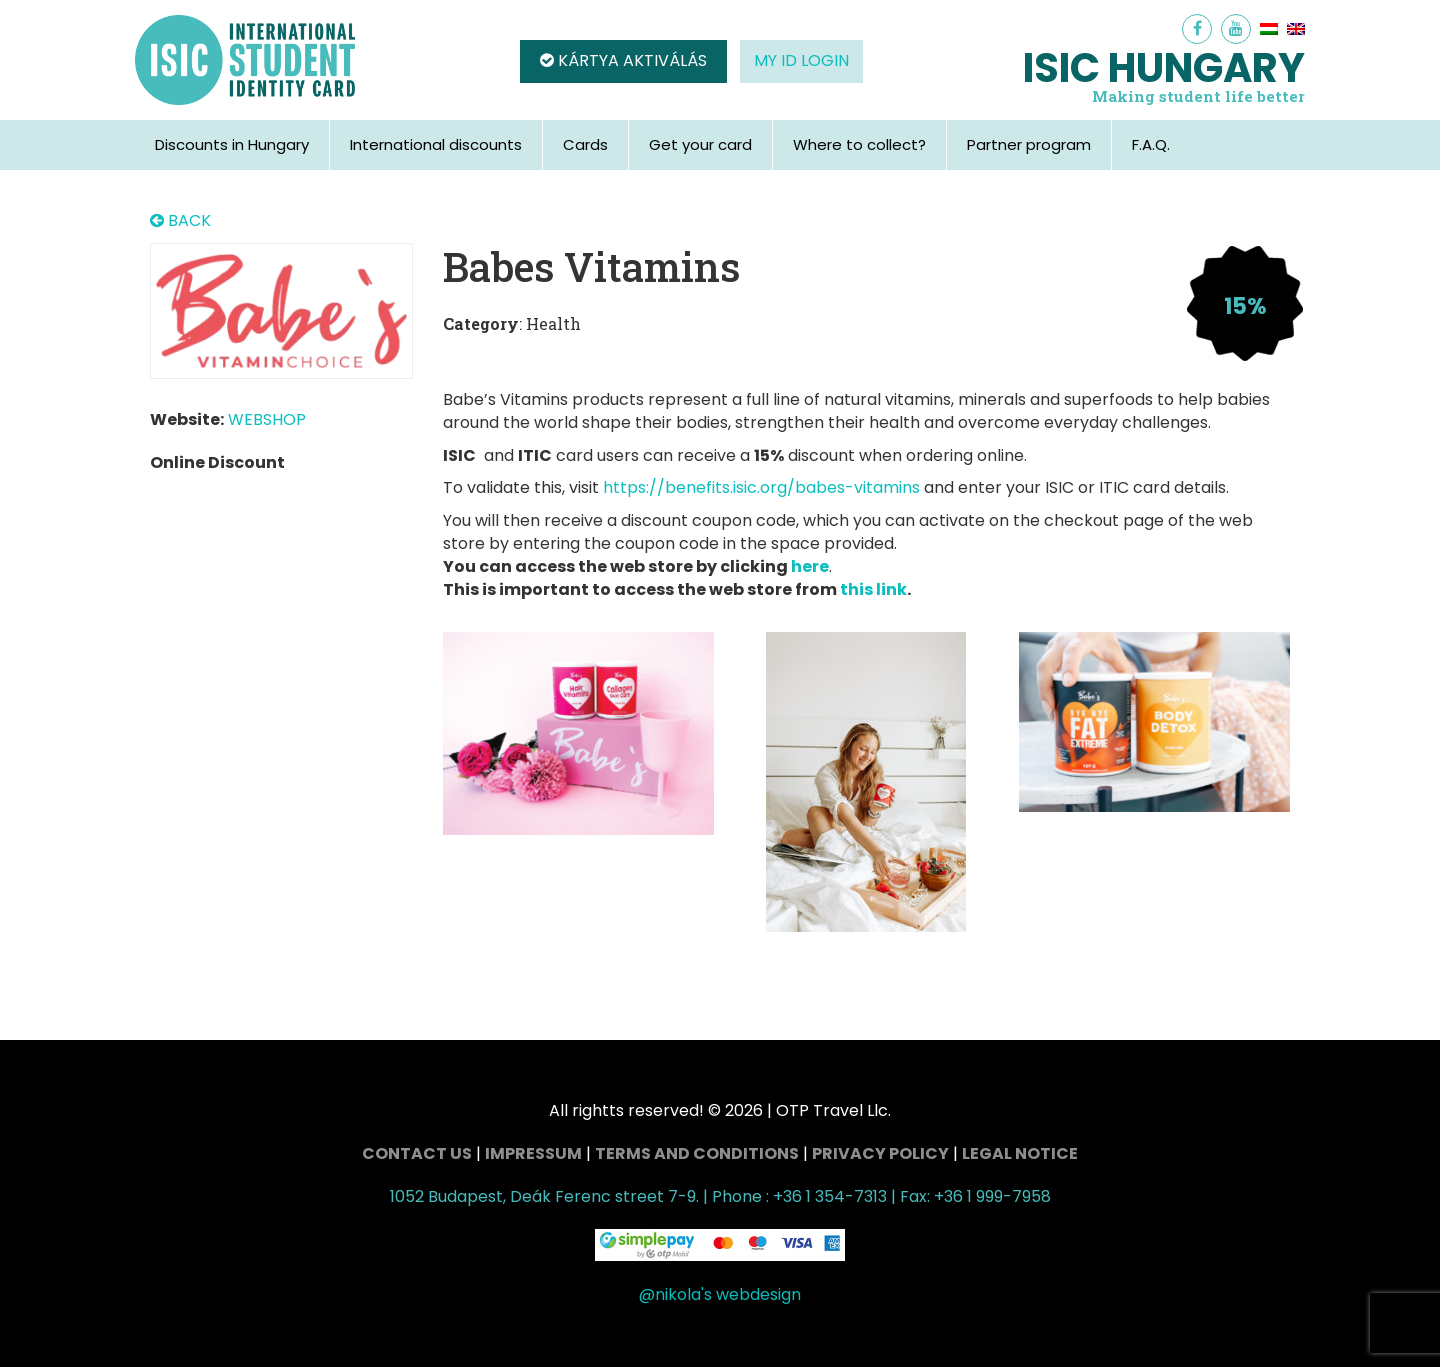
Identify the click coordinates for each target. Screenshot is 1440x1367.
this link (873, 589)
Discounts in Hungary (232, 144)
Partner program (1029, 144)
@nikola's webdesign (720, 1294)
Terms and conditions (697, 1153)
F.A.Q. (1151, 144)
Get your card (700, 144)
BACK (180, 221)
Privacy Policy (880, 1153)
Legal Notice (1020, 1153)
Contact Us (417, 1153)
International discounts (436, 144)
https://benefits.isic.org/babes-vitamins (761, 487)
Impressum (533, 1153)
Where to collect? (859, 144)
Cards (585, 144)
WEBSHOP (267, 419)
